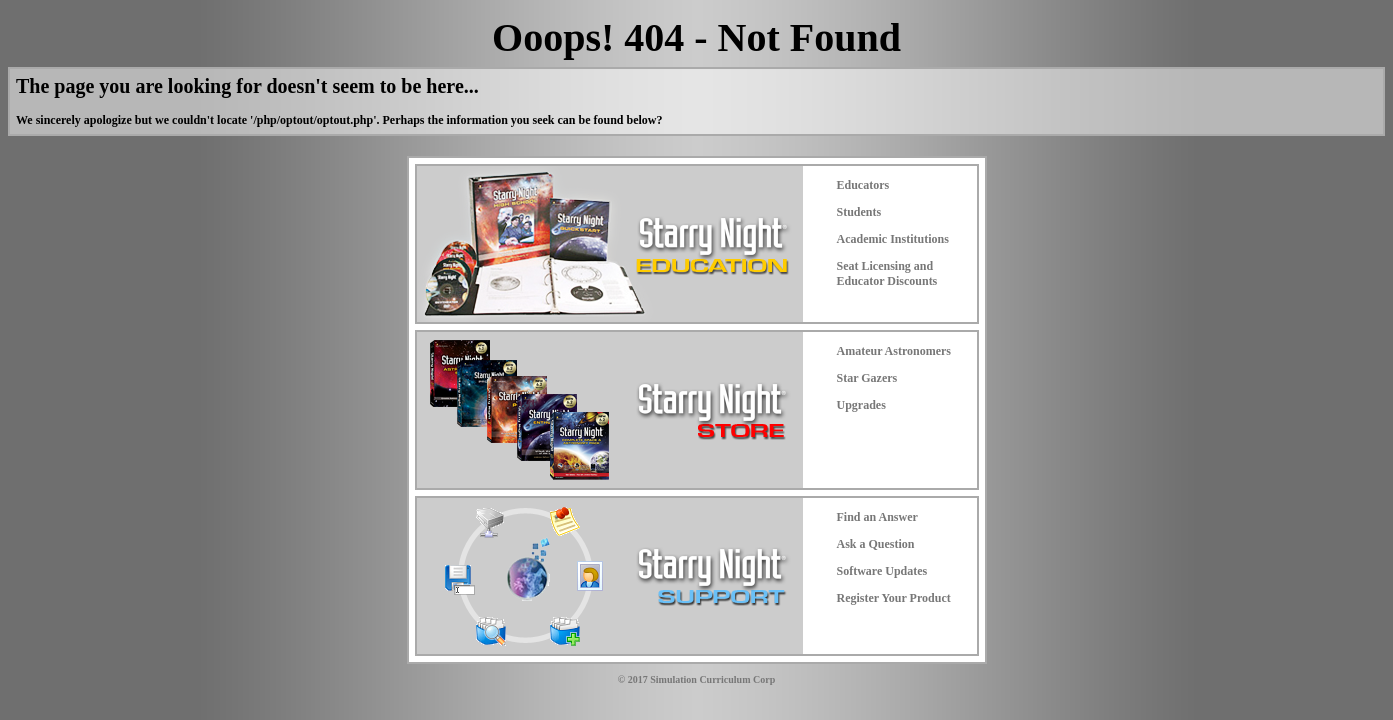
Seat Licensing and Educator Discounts (887, 273)
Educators (863, 185)
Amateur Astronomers (894, 351)
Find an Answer (877, 517)
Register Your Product (894, 598)
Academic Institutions (893, 239)
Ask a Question (876, 544)
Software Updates (882, 571)
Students (859, 212)
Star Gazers (867, 378)
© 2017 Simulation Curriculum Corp (696, 679)
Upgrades (861, 405)
